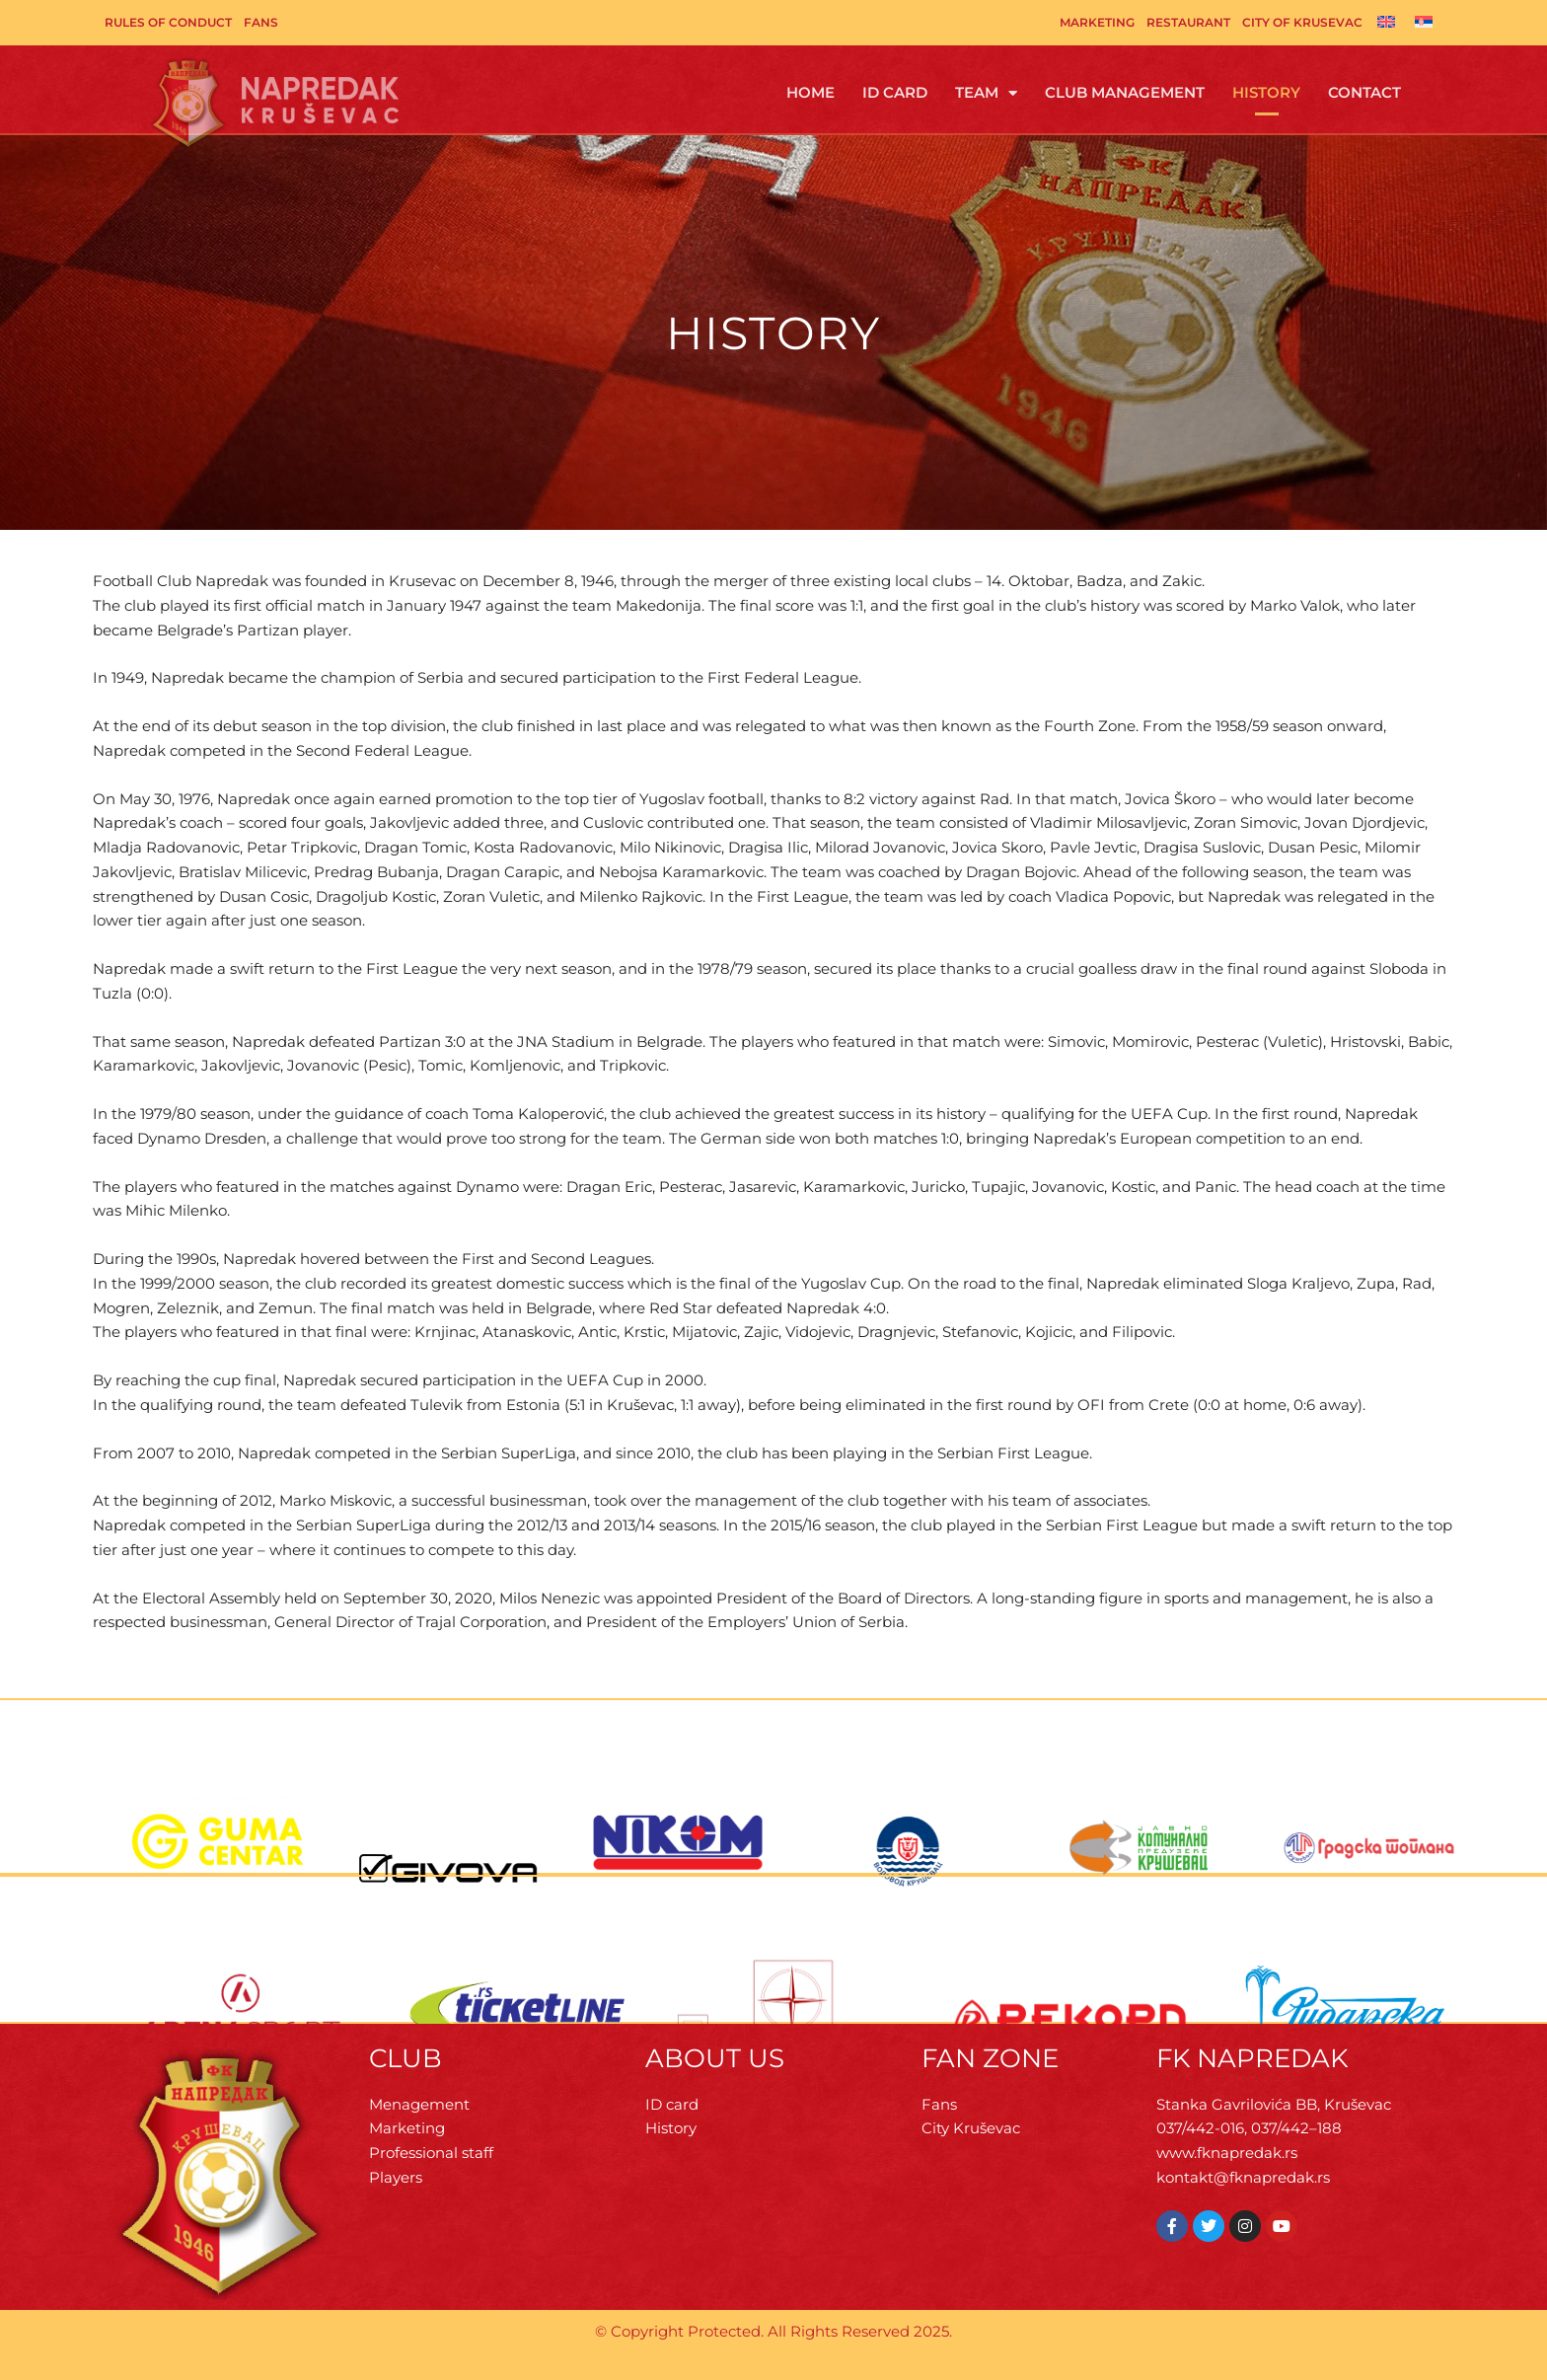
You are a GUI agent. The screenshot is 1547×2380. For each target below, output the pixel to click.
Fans (261, 22)
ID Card (894, 92)
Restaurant (1188, 22)
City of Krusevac (1302, 22)
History (1266, 92)
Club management (1125, 92)
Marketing (1097, 22)
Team (986, 93)
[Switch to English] (1386, 21)
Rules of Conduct (168, 22)
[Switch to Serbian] (1423, 21)
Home (810, 92)
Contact (1364, 92)
